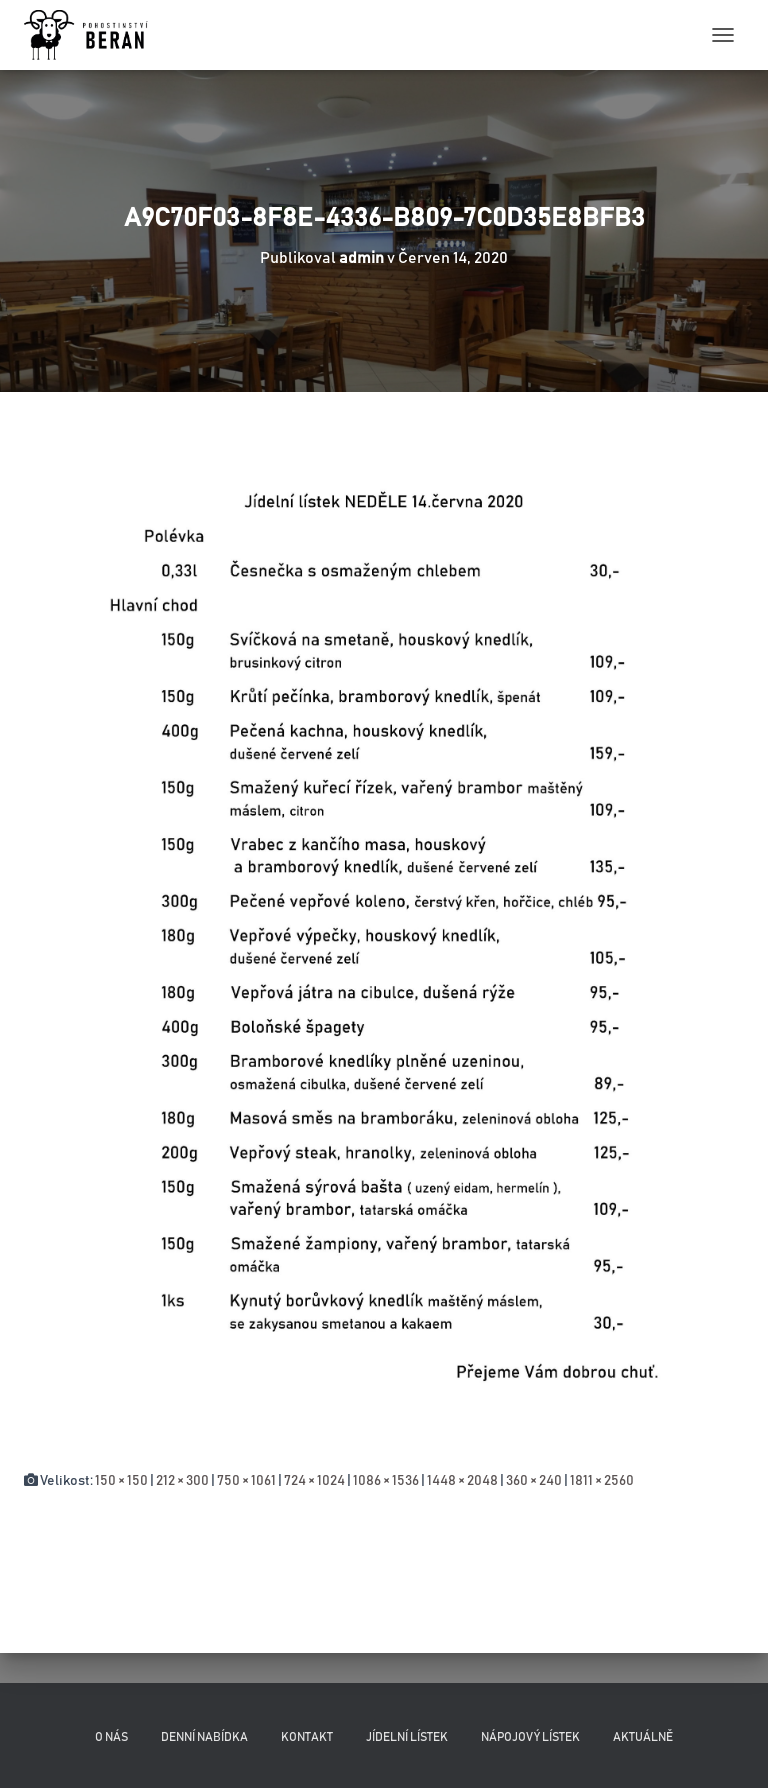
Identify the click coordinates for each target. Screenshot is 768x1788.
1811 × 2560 (602, 1481)
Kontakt (307, 1737)
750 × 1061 (246, 1481)
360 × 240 (534, 1481)
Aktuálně (643, 1737)
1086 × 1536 (386, 1481)
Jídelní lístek (407, 1737)
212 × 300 (182, 1481)
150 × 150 (121, 1481)
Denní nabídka (204, 1737)
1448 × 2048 (462, 1481)
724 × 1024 (314, 1481)
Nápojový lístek (530, 1737)
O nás (111, 1737)
